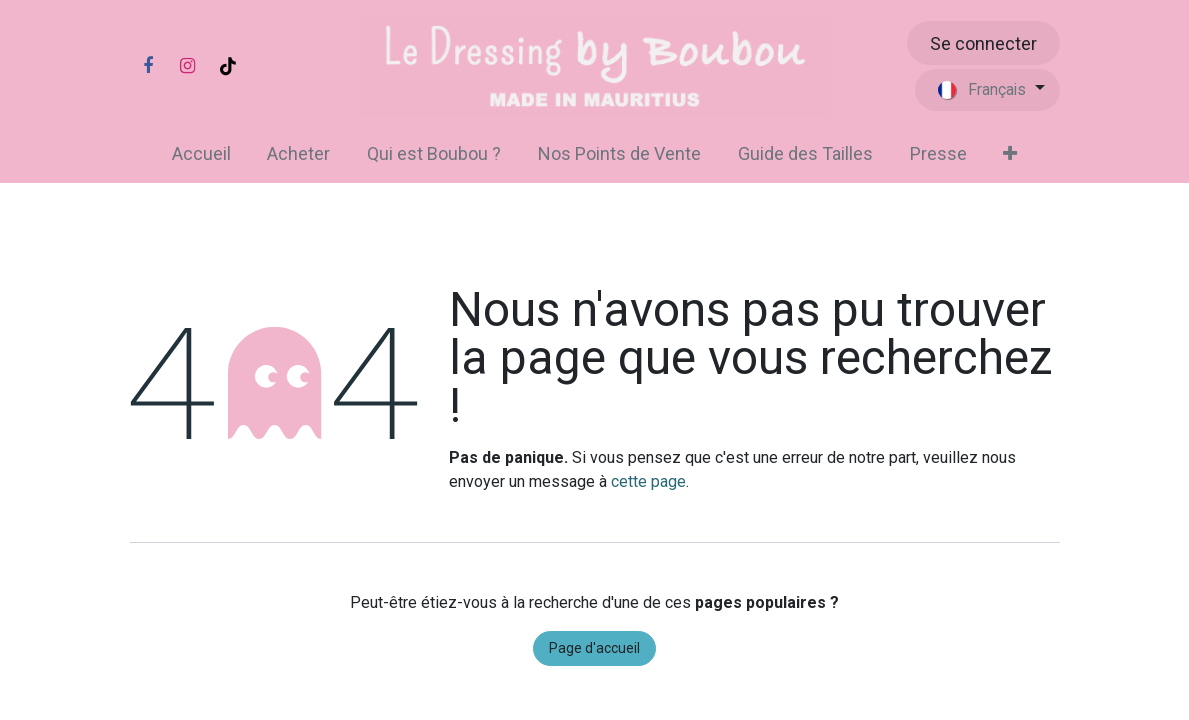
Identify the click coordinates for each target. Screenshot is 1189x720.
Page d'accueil (594, 648)
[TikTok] (228, 66)
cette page (648, 481)
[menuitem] (201, 153)
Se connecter (983, 43)
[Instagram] (188, 66)
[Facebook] (148, 66)
